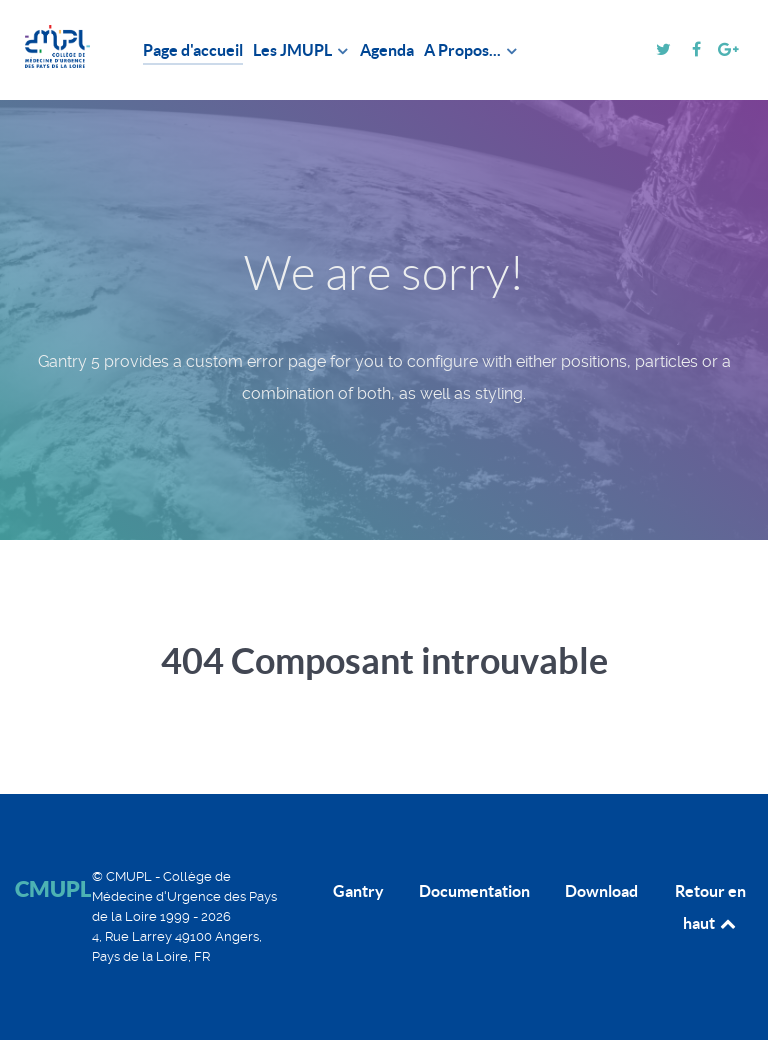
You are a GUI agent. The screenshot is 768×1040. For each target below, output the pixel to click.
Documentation (474, 891)
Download (601, 891)
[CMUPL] (57, 46)
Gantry (358, 891)
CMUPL (53, 888)
